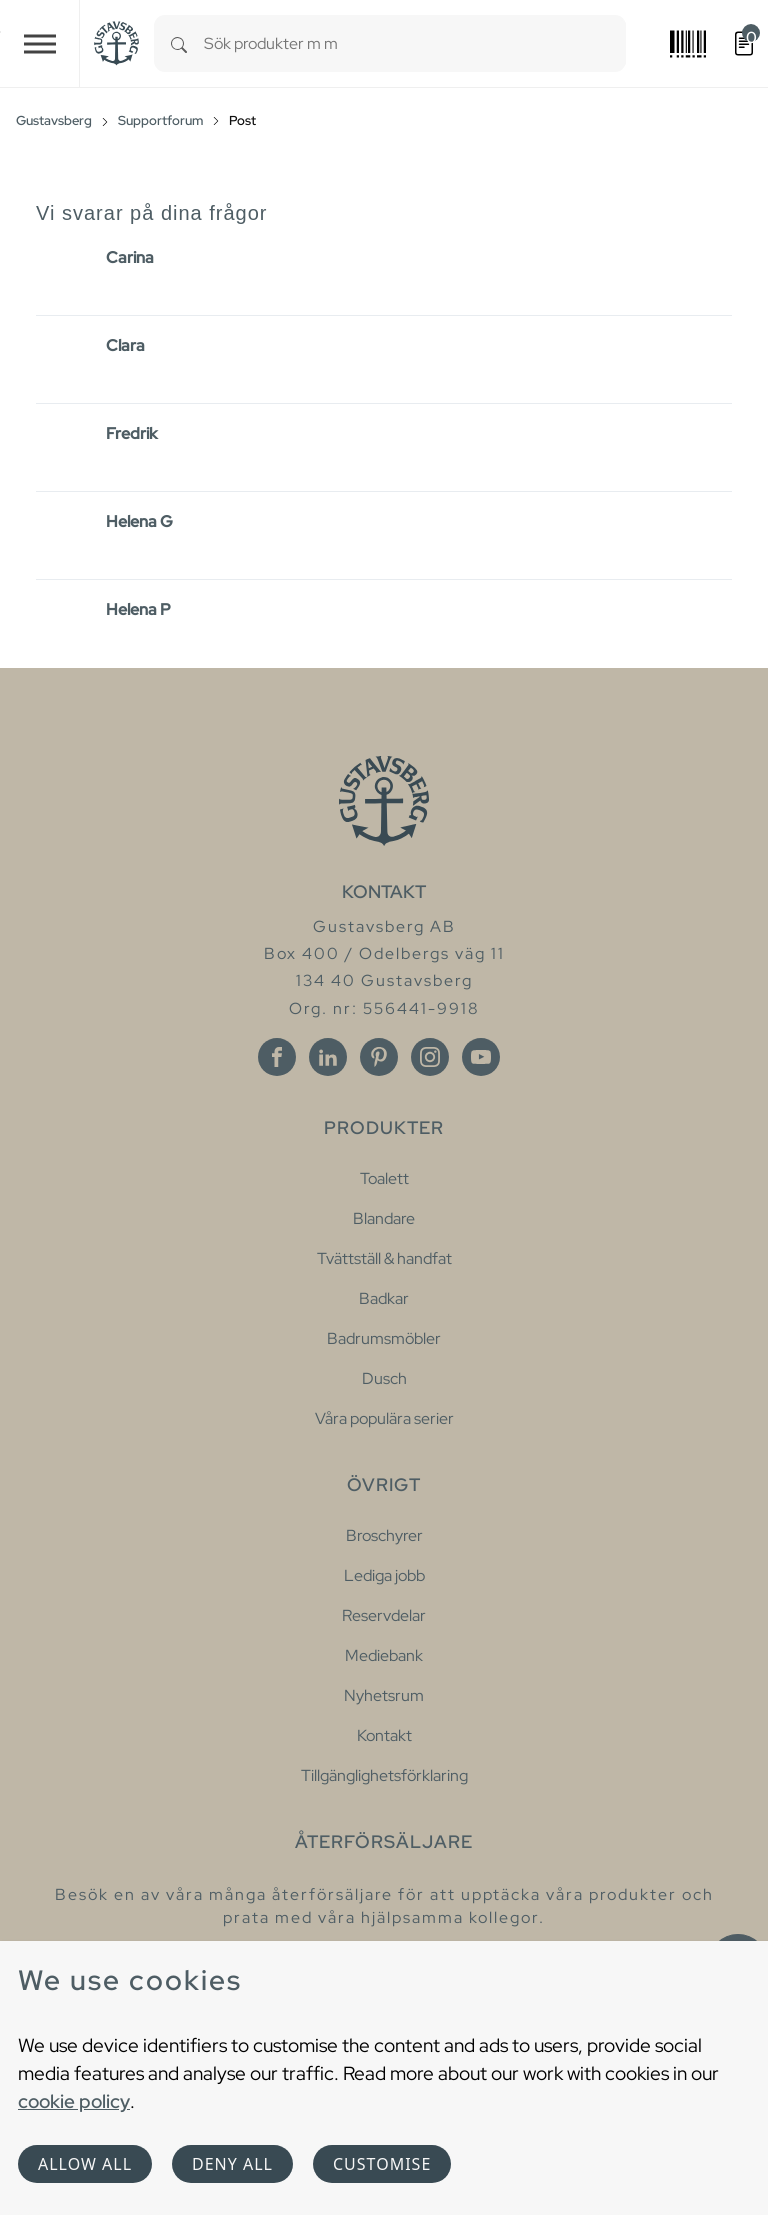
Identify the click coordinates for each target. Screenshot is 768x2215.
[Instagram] (430, 1057)
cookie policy (74, 2101)
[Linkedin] (328, 1057)
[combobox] (415, 43)
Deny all (232, 2164)
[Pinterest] (379, 1057)
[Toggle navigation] (40, 43)
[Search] (179, 43)
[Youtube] (481, 1057)
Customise (382, 2164)
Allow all (85, 2164)
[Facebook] (277, 1057)
